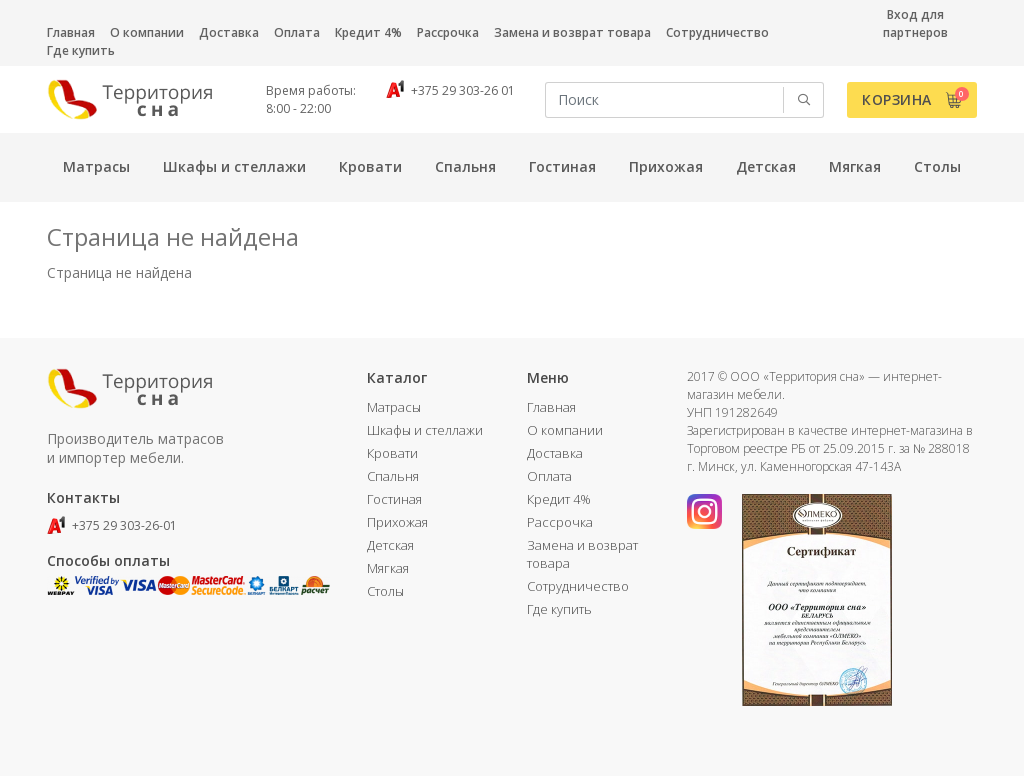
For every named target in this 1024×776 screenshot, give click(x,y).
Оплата (297, 32)
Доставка (229, 32)
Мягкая (388, 568)
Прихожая (397, 522)
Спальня (393, 476)
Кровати (392, 453)
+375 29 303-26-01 (112, 525)
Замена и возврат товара (572, 32)
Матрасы (394, 407)
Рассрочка (448, 32)
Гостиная (394, 499)
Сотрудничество (717, 32)
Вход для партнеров (915, 23)
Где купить (81, 50)
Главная (71, 32)
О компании (147, 32)
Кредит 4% (368, 32)
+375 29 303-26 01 (450, 90)
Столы (385, 591)
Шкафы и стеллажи (425, 430)
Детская (390, 545)
